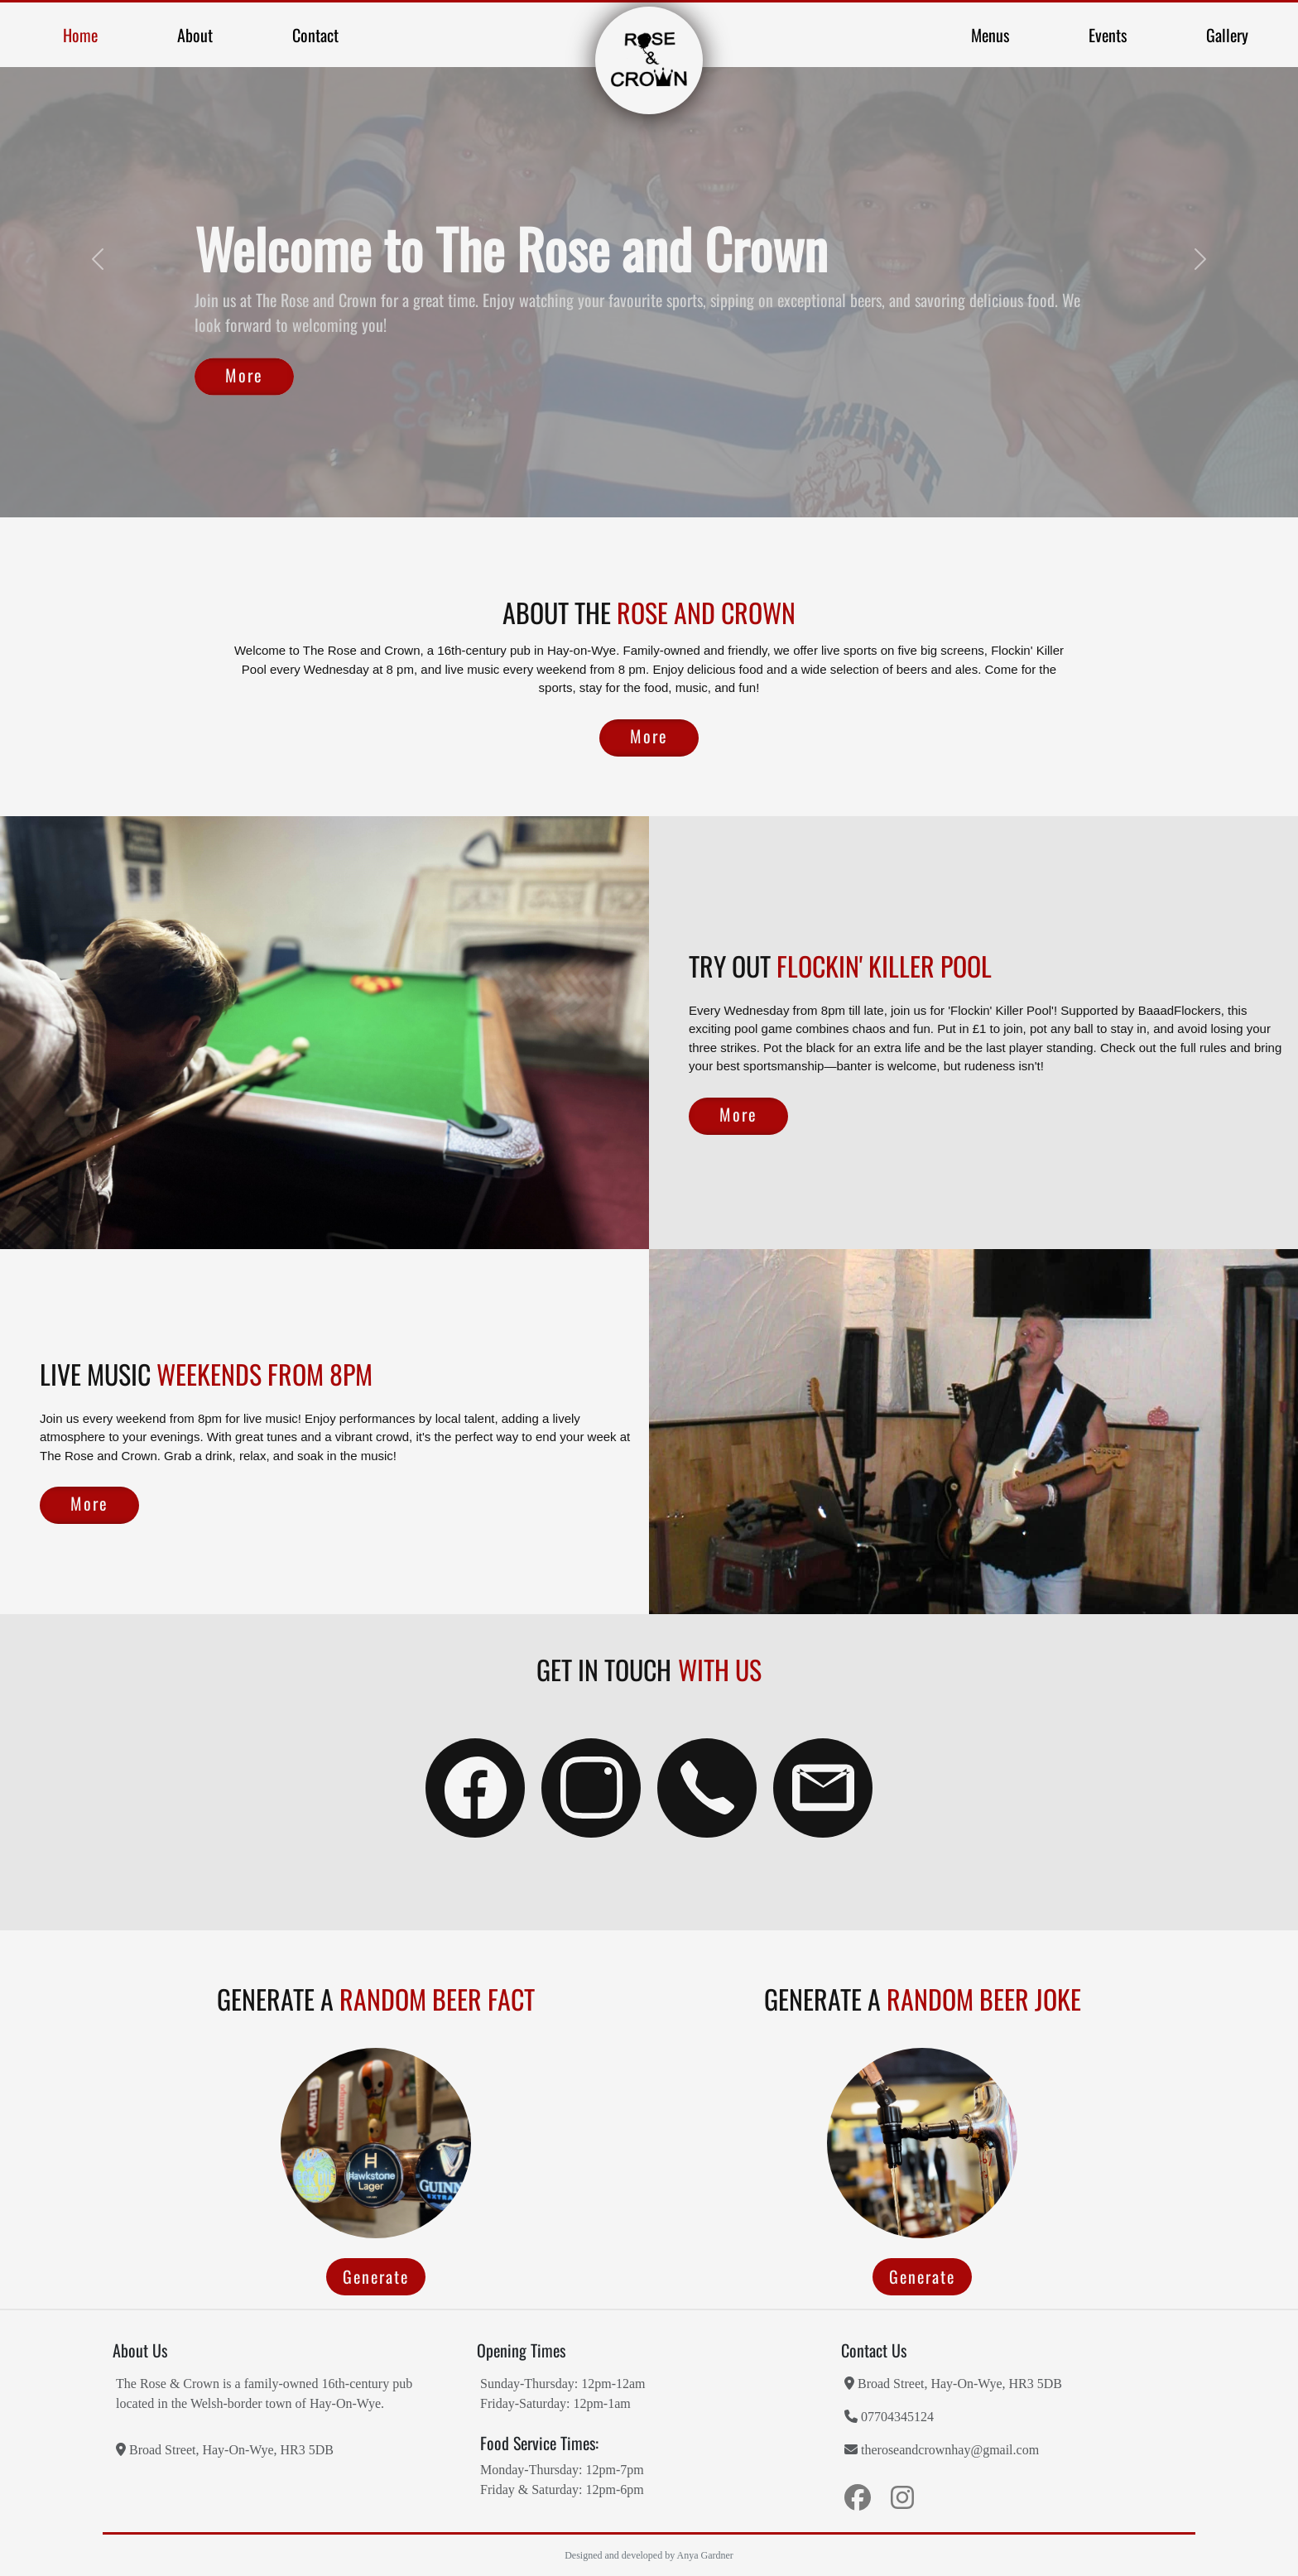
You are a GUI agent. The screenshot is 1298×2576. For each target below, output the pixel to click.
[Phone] (707, 1788)
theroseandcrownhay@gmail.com (941, 2449)
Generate (376, 2276)
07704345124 (889, 2416)
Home (80, 34)
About (195, 34)
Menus (990, 34)
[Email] (823, 1788)
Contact (315, 34)
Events (1108, 34)
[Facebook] (475, 1788)
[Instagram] (591, 1788)
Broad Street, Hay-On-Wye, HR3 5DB (225, 2449)
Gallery (1227, 34)
